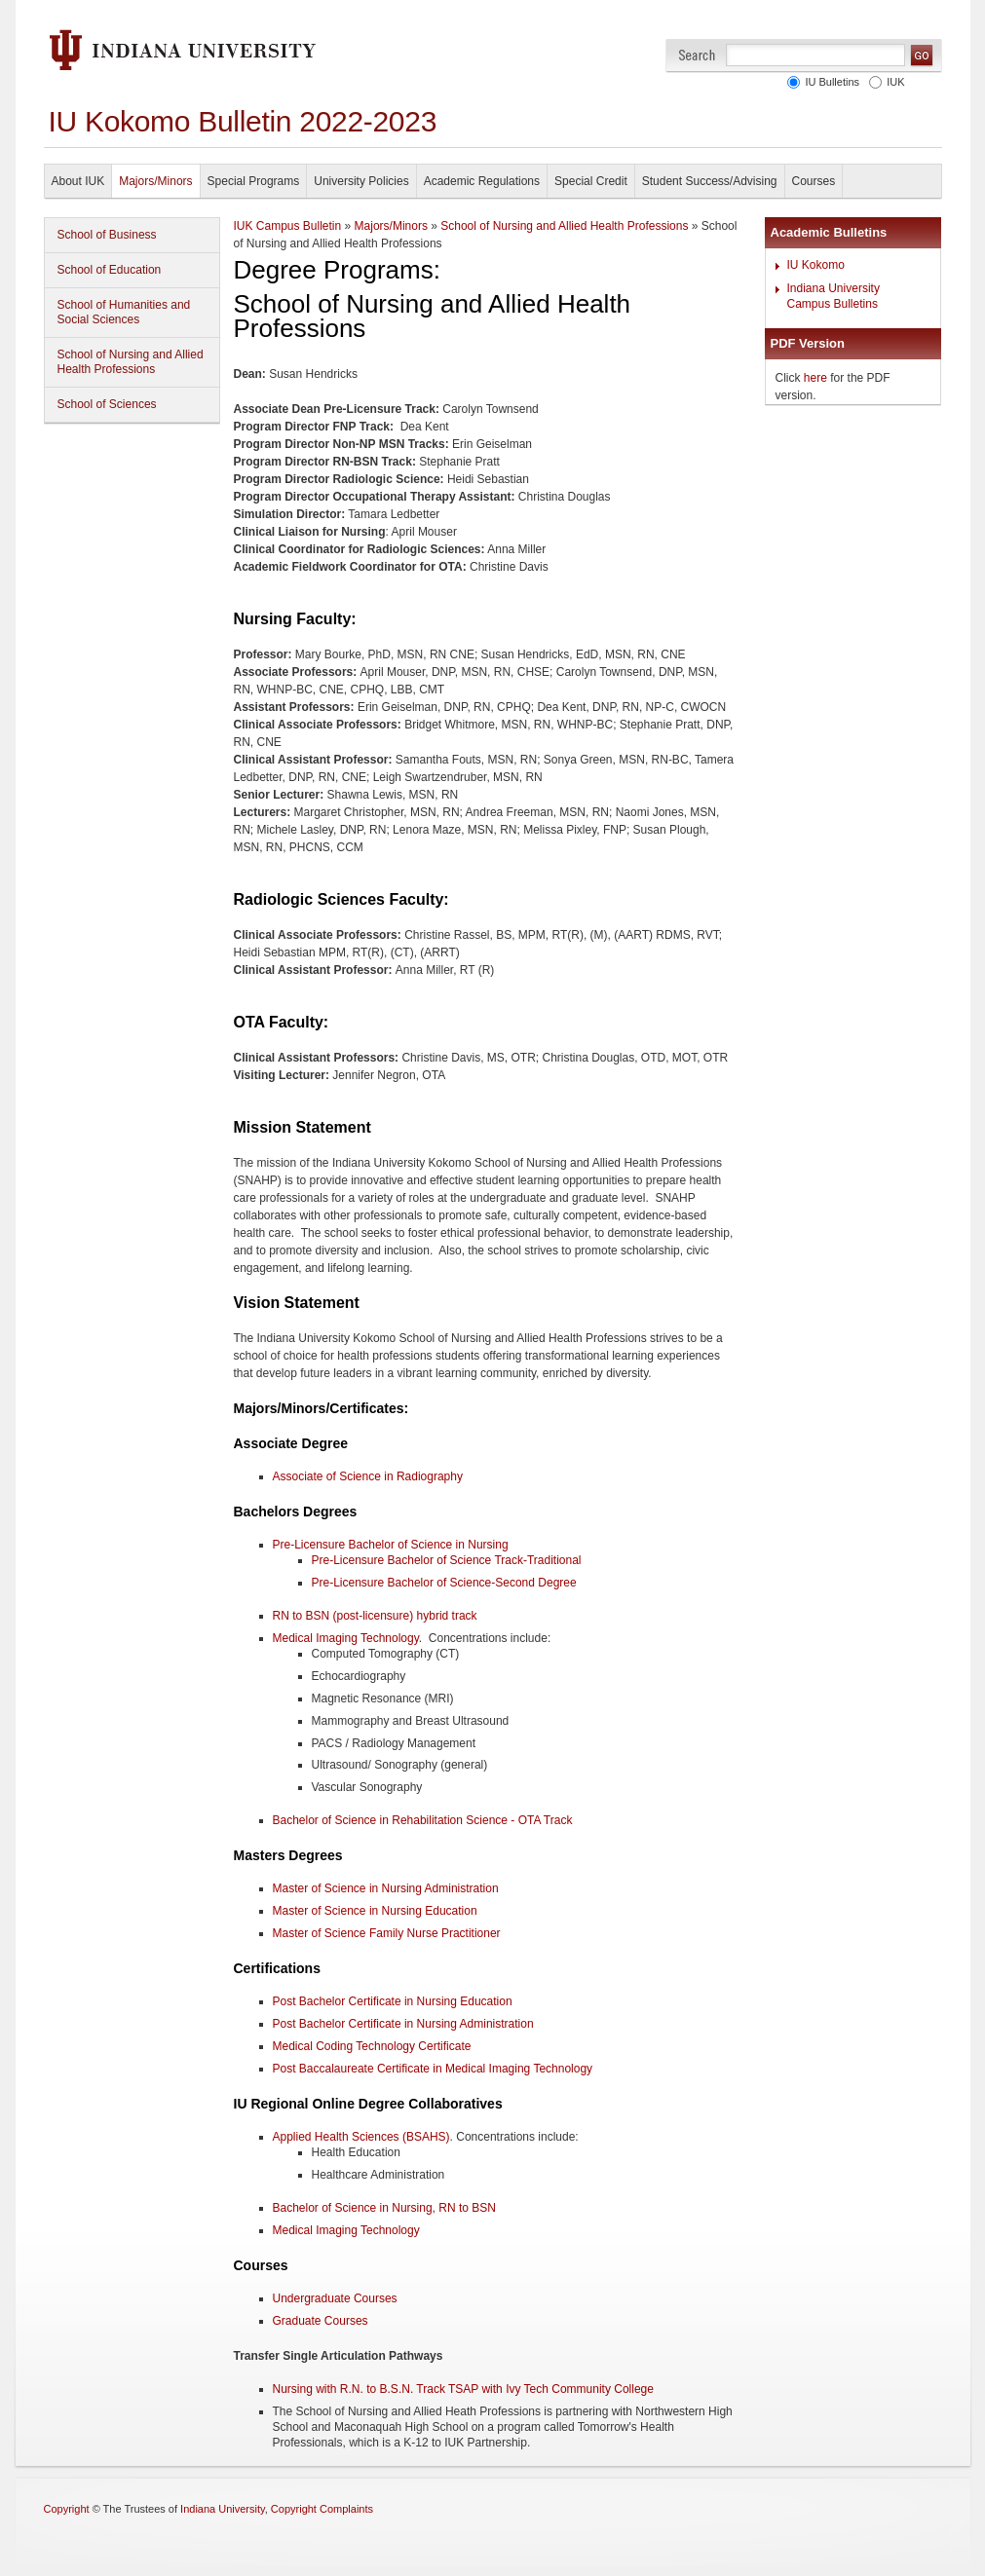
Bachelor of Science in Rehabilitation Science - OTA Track (423, 1820)
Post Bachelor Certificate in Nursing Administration (403, 2024)
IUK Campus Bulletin (288, 226)
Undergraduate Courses (335, 2298)
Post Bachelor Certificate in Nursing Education (392, 2001)
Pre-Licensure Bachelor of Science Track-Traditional (447, 1560)
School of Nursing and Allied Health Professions (130, 362)
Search (697, 55)
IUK (892, 82)
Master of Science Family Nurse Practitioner (387, 1933)
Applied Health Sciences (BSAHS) (361, 2137)
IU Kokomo (816, 265)
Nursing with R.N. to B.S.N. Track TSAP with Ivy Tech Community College (463, 2389)
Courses (814, 181)
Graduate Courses (320, 2321)
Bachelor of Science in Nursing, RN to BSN (384, 2208)
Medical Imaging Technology (346, 1638)
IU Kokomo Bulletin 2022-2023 (243, 121)
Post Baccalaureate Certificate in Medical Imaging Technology (433, 2068)
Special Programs (254, 181)
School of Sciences (107, 404)
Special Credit (590, 181)
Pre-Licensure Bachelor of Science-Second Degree (444, 1582)
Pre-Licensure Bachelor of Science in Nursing (391, 1544)
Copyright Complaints (322, 2509)
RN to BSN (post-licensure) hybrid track (375, 1616)
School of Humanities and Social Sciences (124, 312)
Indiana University (222, 2509)
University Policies (361, 181)
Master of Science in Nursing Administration (386, 1888)
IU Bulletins (829, 82)
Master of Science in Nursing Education (375, 1911)
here (815, 378)
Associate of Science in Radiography (368, 1476)
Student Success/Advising (709, 181)
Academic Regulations (482, 181)
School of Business (107, 235)
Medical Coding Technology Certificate (372, 2046)
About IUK (78, 181)
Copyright (67, 2509)
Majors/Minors (155, 181)
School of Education (109, 270)
